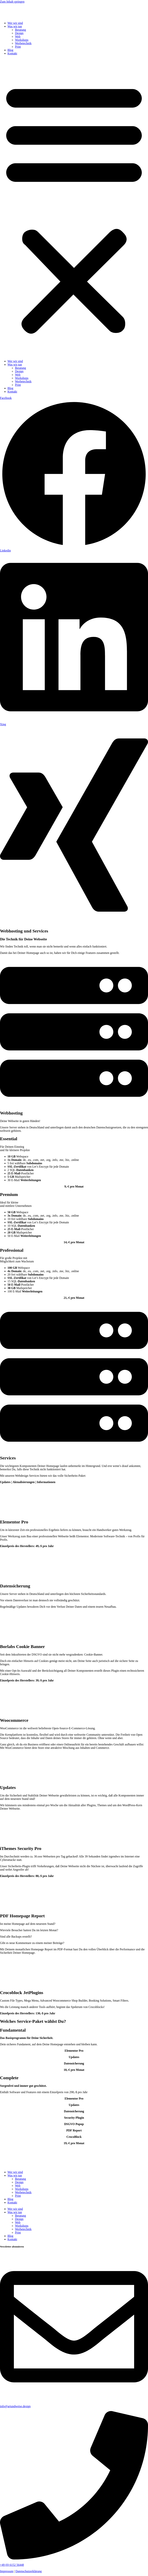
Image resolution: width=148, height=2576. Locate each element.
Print (18, 46)
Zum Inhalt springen (12, 1)
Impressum (6, 2571)
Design (19, 33)
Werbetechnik (23, 43)
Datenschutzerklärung (28, 2571)
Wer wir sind (15, 23)
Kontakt (12, 53)
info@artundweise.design (15, 2406)
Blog (10, 50)
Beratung (20, 29)
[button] (74, 207)
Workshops (21, 39)
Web (17, 36)
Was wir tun (14, 26)
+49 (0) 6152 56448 (12, 2564)
